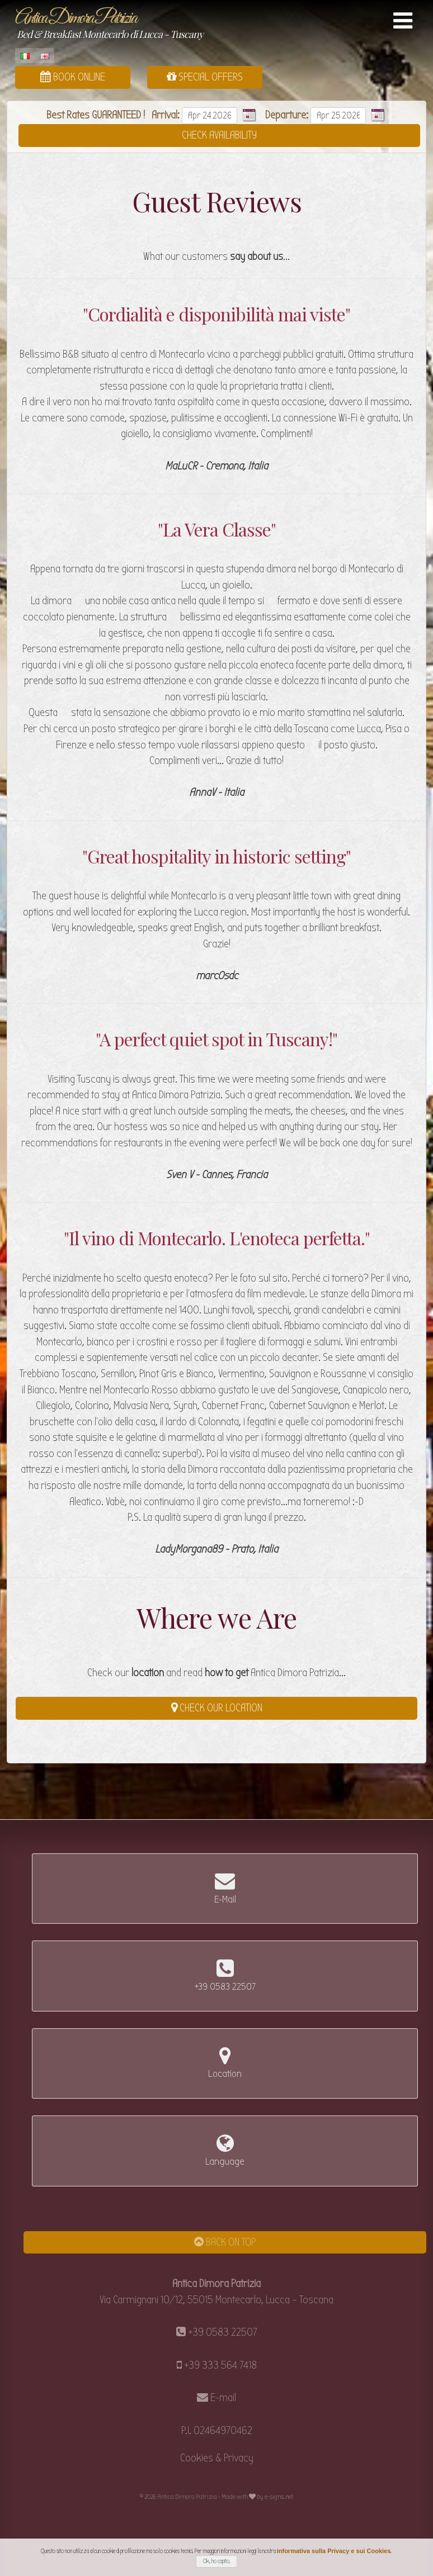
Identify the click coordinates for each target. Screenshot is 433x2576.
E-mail (223, 2397)
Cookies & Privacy (216, 2457)
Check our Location (216, 1707)
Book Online (72, 76)
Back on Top (225, 2242)
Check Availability (219, 135)
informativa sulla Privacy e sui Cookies (334, 2550)
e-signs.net (279, 2497)
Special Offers (205, 76)
